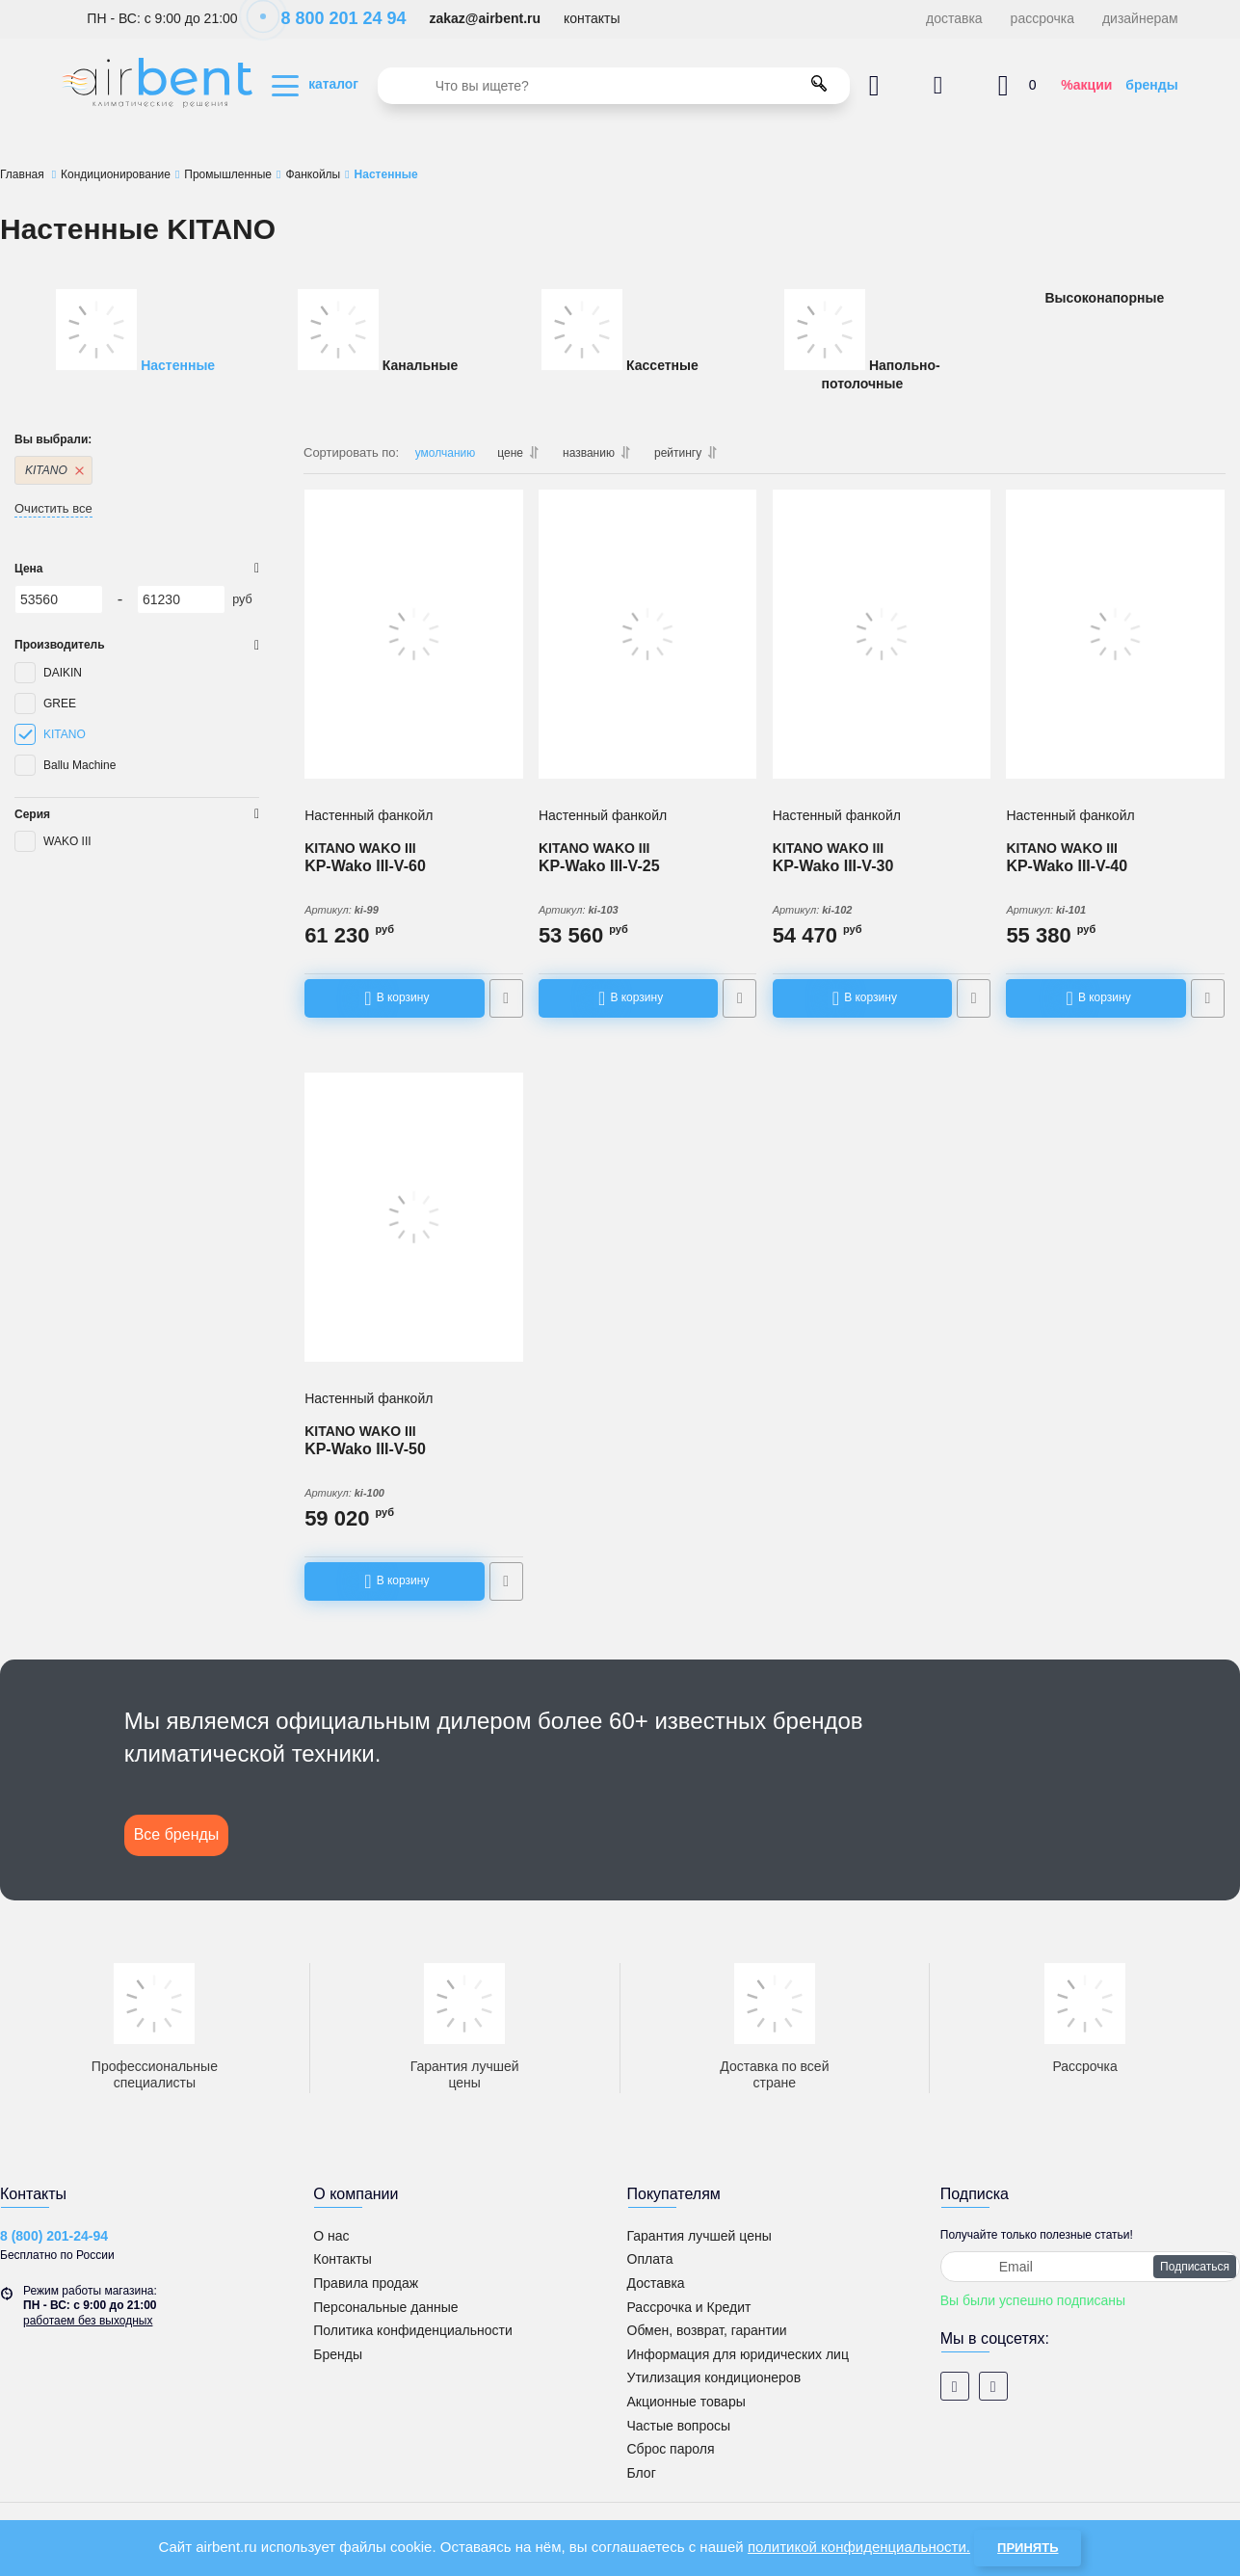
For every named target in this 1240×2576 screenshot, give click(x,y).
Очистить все (53, 508)
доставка (954, 18)
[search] (614, 85)
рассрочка (1042, 18)
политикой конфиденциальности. (859, 2546)
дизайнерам (1140, 18)
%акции (1086, 85)
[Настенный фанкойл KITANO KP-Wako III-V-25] (648, 636)
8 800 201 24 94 (333, 18)
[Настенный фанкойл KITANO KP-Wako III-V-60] (413, 636)
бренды (1151, 85)
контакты (592, 18)
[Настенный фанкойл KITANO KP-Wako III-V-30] (882, 636)
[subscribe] (1090, 2264)
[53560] (58, 599)
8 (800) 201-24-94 (54, 2235)
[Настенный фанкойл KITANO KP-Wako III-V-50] (413, 1217)
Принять (1027, 2547)
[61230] (181, 599)
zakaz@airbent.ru (485, 18)
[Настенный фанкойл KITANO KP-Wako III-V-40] (1115, 636)
